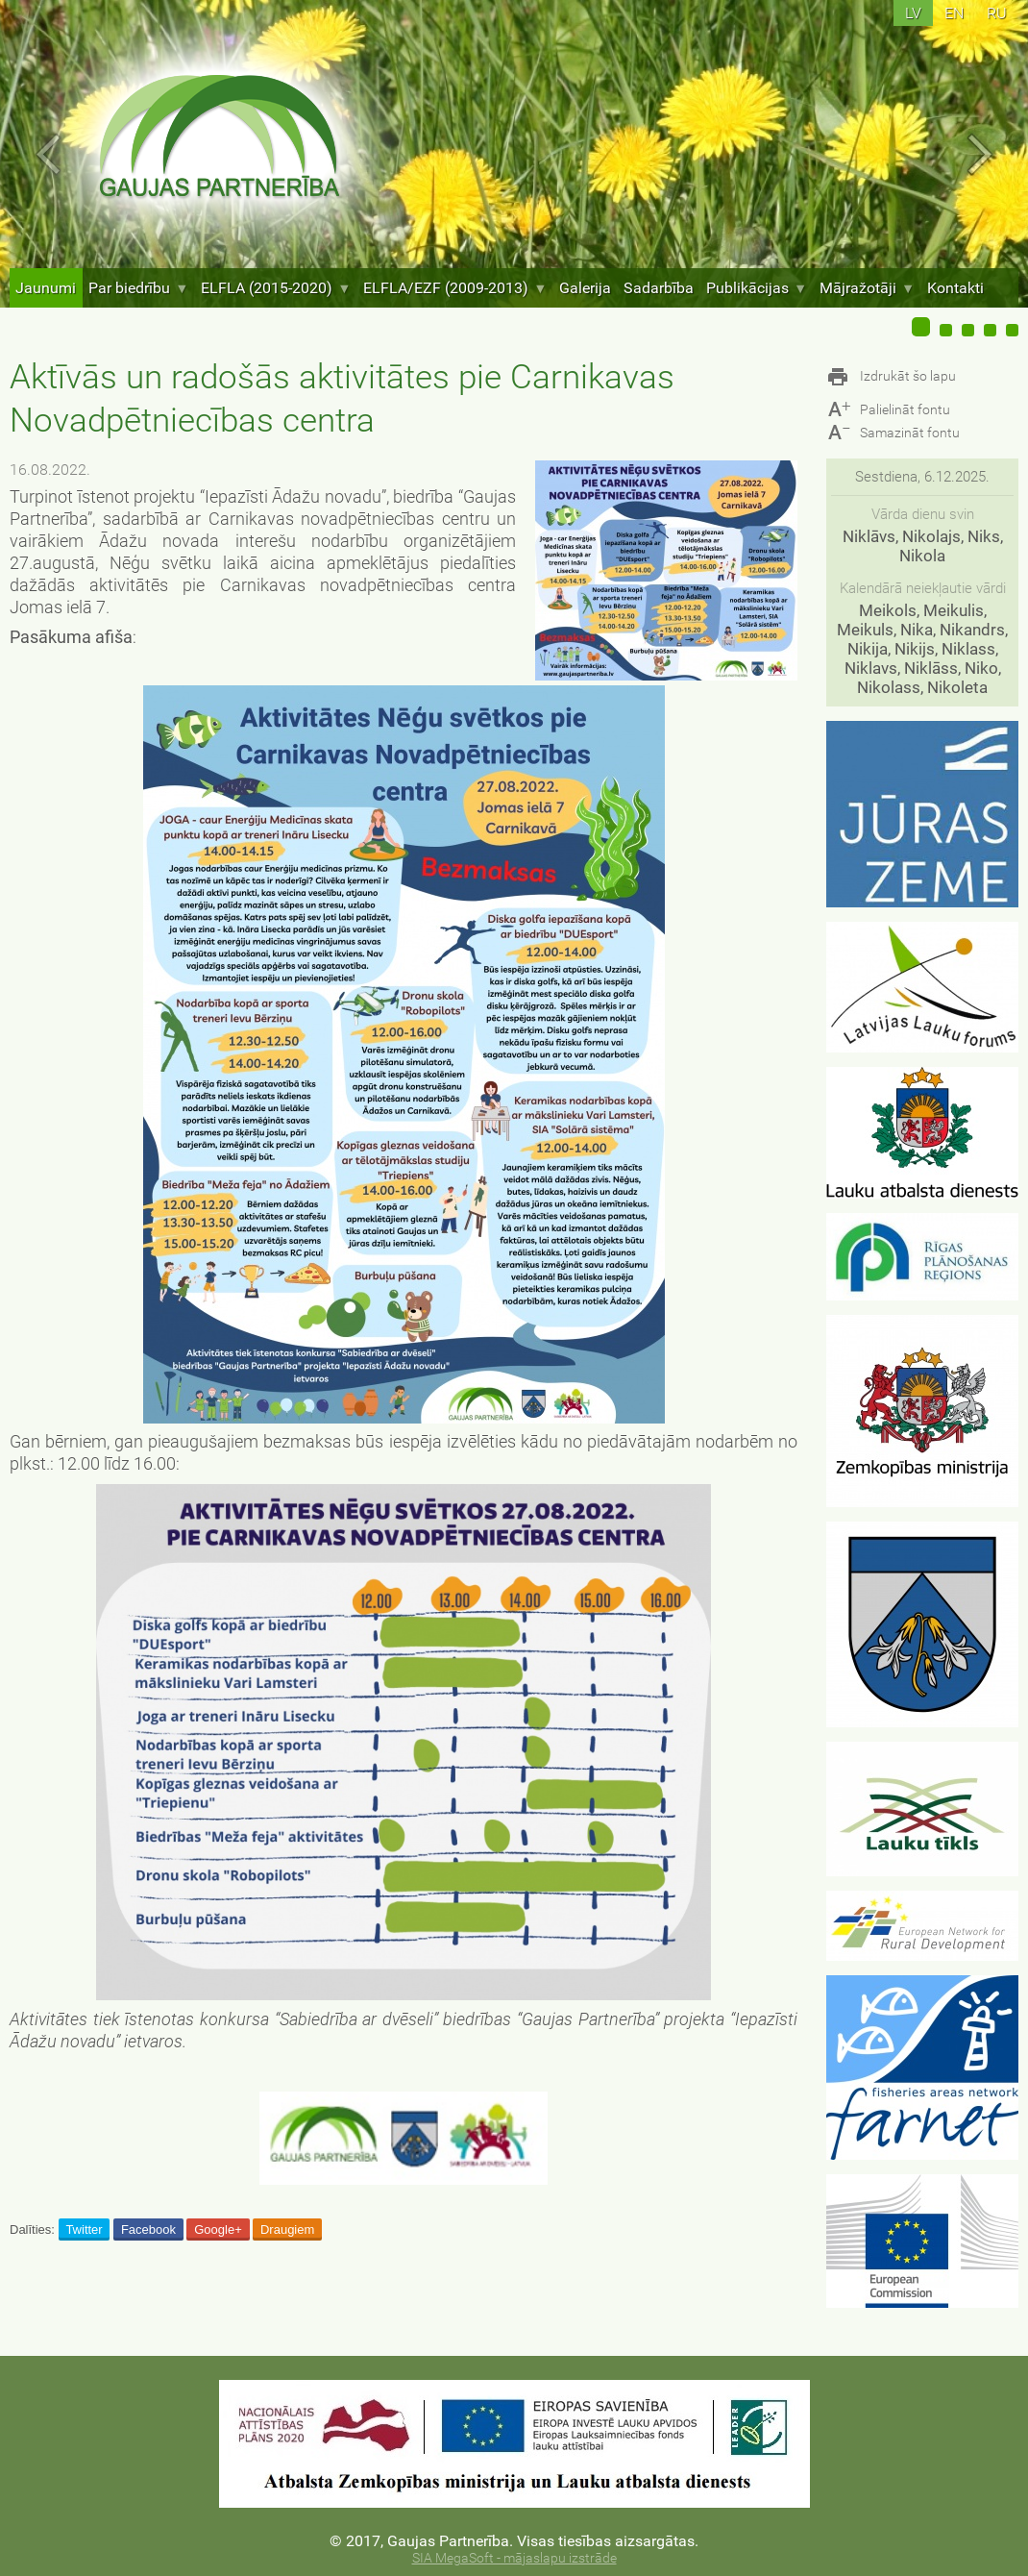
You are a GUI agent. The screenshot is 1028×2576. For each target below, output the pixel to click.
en (954, 13)
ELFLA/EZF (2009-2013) (455, 288)
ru (997, 13)
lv (913, 13)
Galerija (585, 288)
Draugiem (287, 2229)
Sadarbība (659, 288)
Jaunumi (45, 288)
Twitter (83, 2229)
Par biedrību (138, 288)
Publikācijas (756, 288)
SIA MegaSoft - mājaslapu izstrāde (514, 2558)
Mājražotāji (867, 288)
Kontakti (955, 288)
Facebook (148, 2229)
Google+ (218, 2229)
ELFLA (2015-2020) (276, 288)
